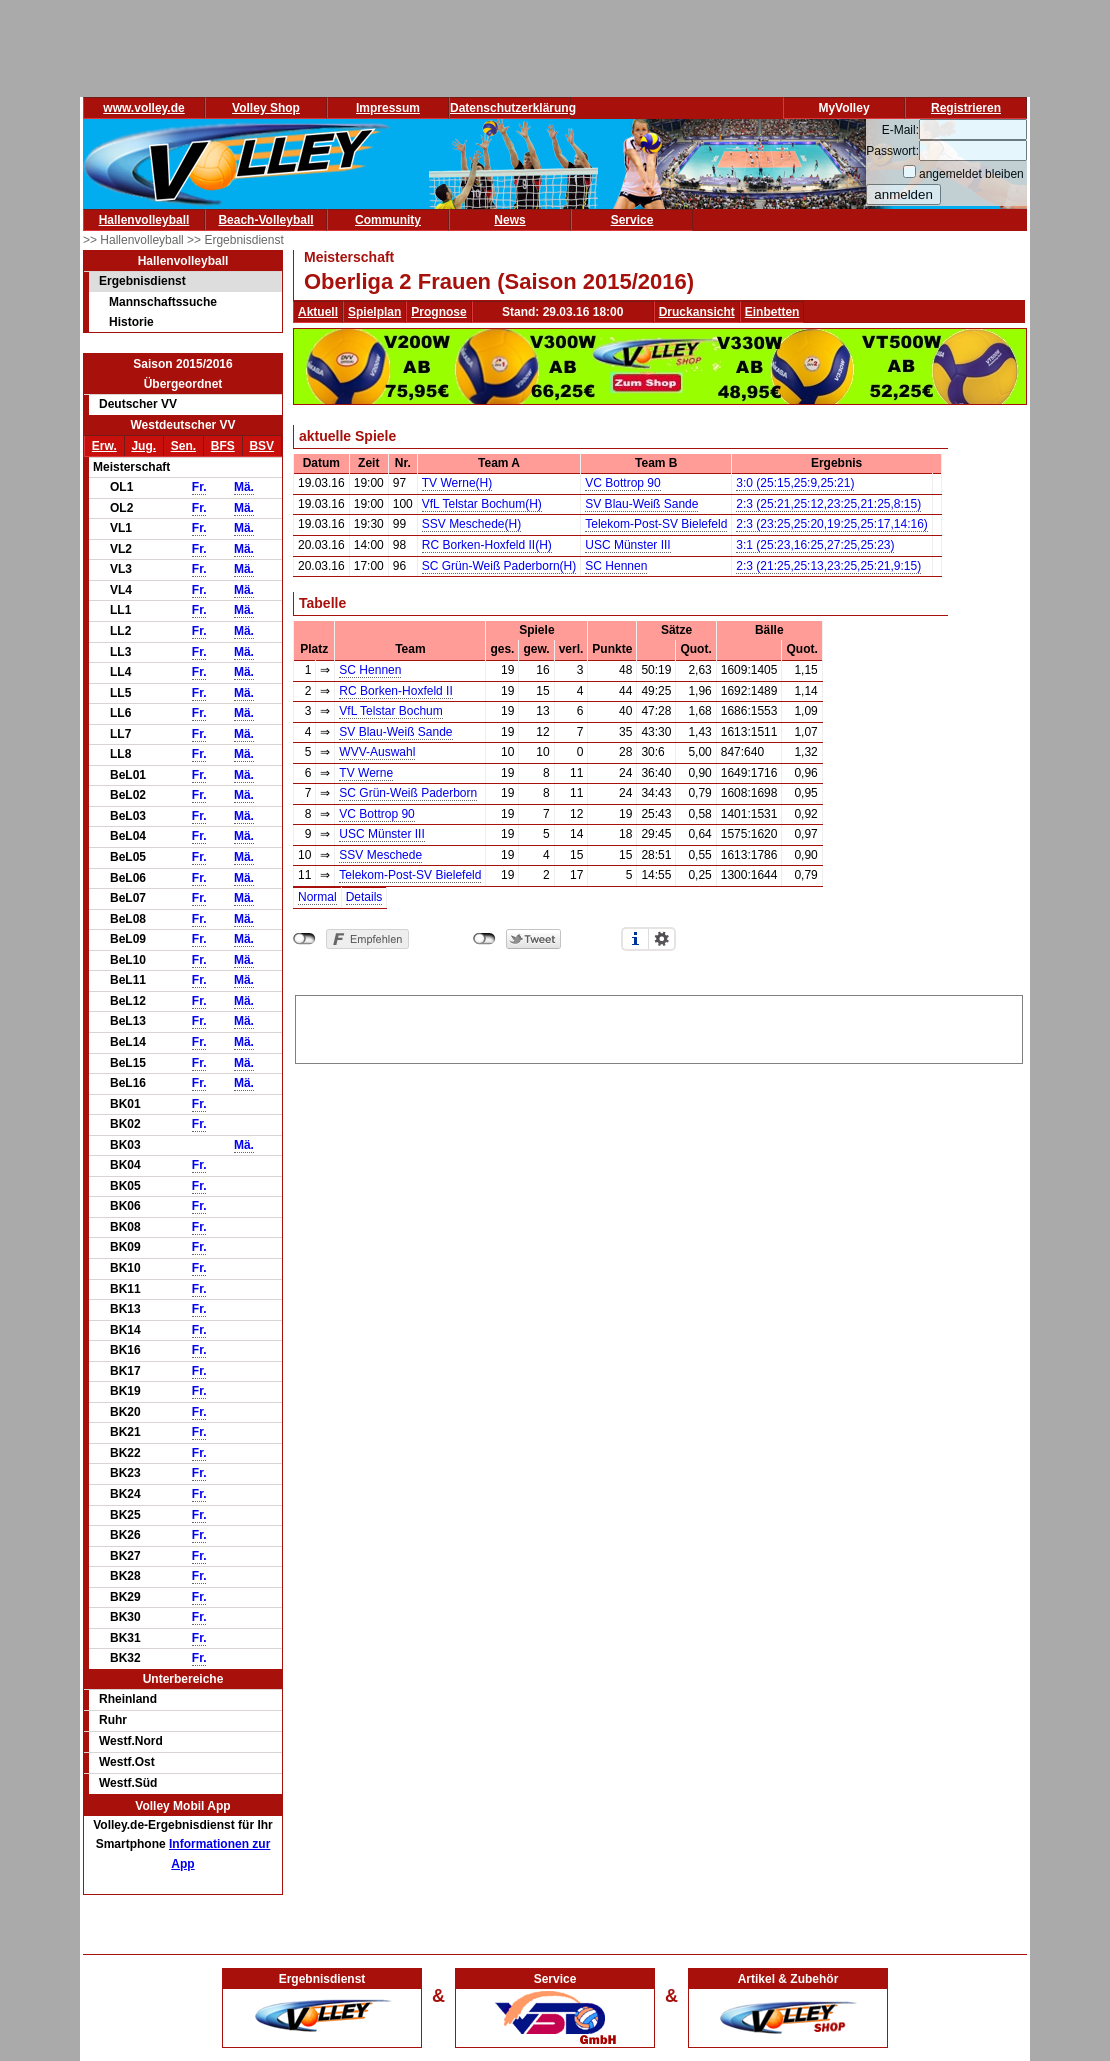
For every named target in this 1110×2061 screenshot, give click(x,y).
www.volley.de (143, 108)
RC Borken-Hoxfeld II (395, 691)
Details (364, 897)
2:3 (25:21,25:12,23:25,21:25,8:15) (828, 504)
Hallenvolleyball (144, 220)
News (509, 220)
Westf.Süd (128, 1783)
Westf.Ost (127, 1762)
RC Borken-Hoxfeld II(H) (487, 545)
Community (388, 220)
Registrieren (966, 108)
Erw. (104, 446)
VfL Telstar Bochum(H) (482, 504)
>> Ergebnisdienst (235, 240)
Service (632, 220)
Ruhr (113, 1720)
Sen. (183, 446)
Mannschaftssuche (163, 302)
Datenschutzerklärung (513, 108)
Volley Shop (266, 108)
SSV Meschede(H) (471, 524)
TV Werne (366, 773)
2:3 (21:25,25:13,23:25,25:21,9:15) (828, 566)
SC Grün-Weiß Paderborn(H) (499, 566)
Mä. (244, 487)
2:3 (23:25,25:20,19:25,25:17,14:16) (832, 524)
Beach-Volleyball (265, 220)
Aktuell (318, 312)
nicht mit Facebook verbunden (304, 939)
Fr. (199, 487)
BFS (223, 446)
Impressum (388, 108)
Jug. (143, 446)
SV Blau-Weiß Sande (641, 504)
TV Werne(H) (457, 483)
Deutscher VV (138, 404)
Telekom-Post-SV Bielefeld (656, 524)
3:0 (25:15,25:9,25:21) (795, 483)
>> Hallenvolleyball (135, 240)
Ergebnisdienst (142, 281)
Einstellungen (662, 939)
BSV (261, 446)
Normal (317, 897)
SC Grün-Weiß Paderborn (408, 793)
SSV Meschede (380, 855)
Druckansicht (697, 312)
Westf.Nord (131, 1741)
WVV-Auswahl (377, 752)
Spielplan (374, 312)
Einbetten (772, 312)
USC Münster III (627, 545)
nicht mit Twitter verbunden (484, 939)
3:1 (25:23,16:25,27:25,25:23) (815, 545)
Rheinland (128, 1699)
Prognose (438, 312)
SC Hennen (616, 566)
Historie (131, 322)
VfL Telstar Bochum (390, 711)
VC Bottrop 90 (622, 483)
